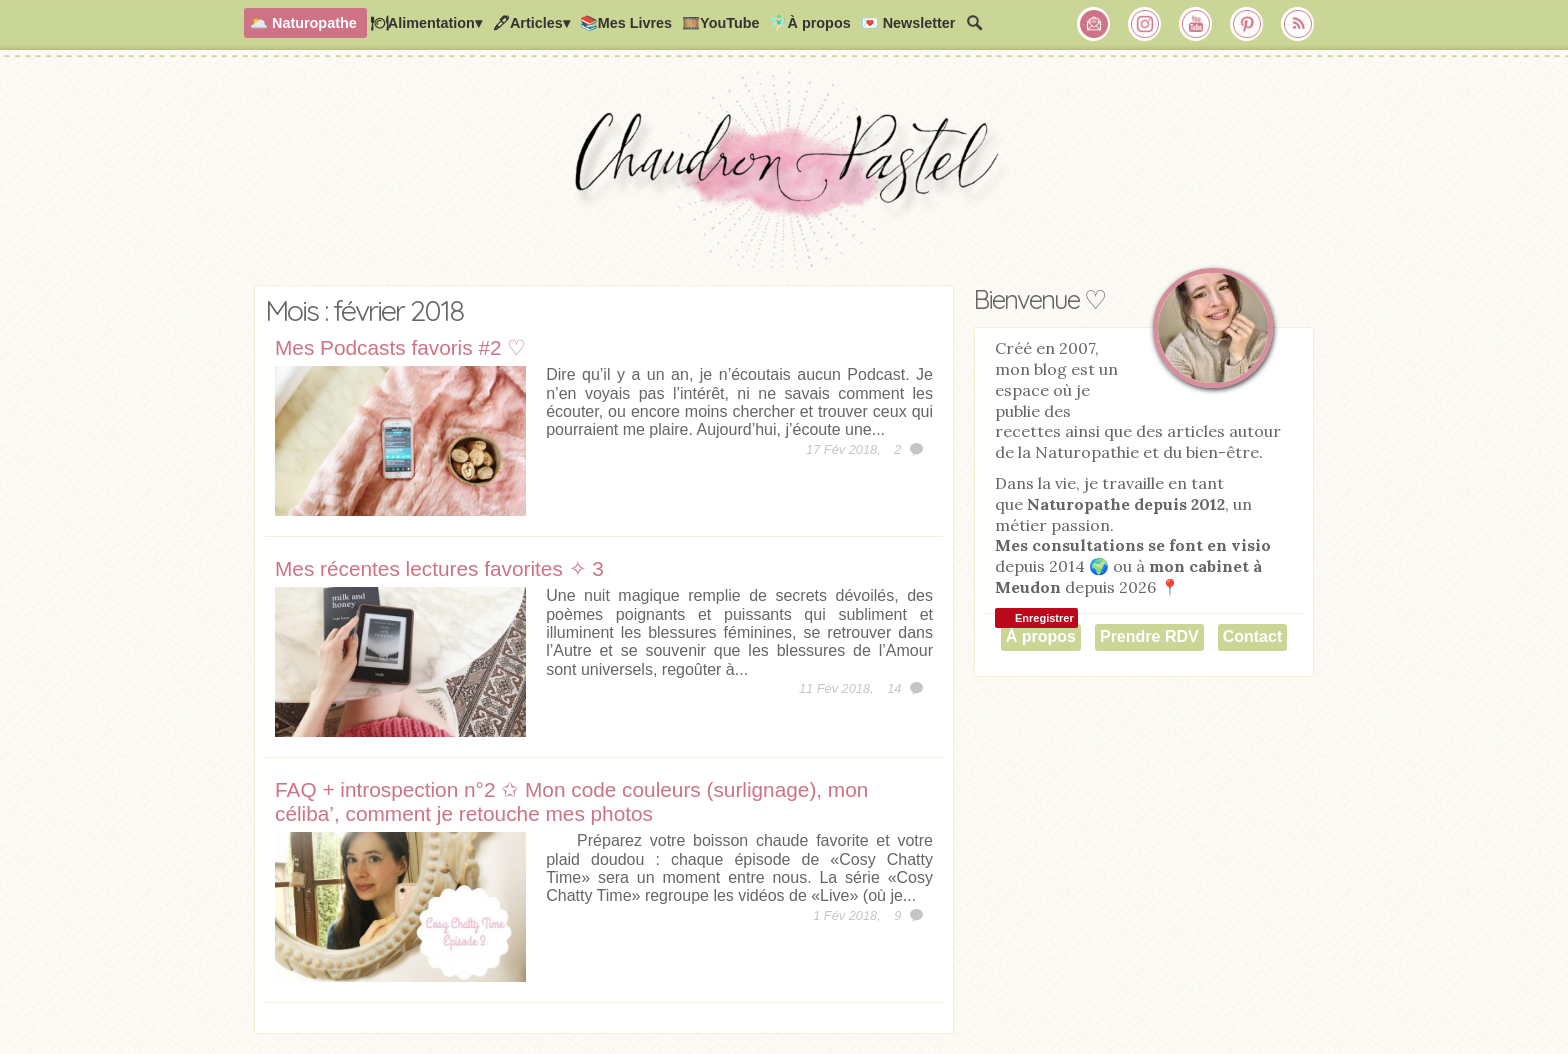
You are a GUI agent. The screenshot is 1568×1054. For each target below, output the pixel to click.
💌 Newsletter (908, 23)
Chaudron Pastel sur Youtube (1196, 24)
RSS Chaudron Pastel (1298, 24)
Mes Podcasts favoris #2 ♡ (400, 347)
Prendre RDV (1149, 636)
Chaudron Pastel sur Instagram (1145, 24)
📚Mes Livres (626, 23)
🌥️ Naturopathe (303, 23)
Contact (1253, 636)
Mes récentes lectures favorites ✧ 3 (439, 568)
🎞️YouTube (720, 23)
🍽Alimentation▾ (426, 23)
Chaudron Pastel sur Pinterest (1247, 24)
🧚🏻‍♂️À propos (810, 23)
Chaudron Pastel (784, 175)
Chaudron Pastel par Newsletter (1094, 24)
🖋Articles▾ (531, 23)
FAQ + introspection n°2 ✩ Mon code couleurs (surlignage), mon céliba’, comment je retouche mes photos (571, 801)
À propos (1041, 636)
